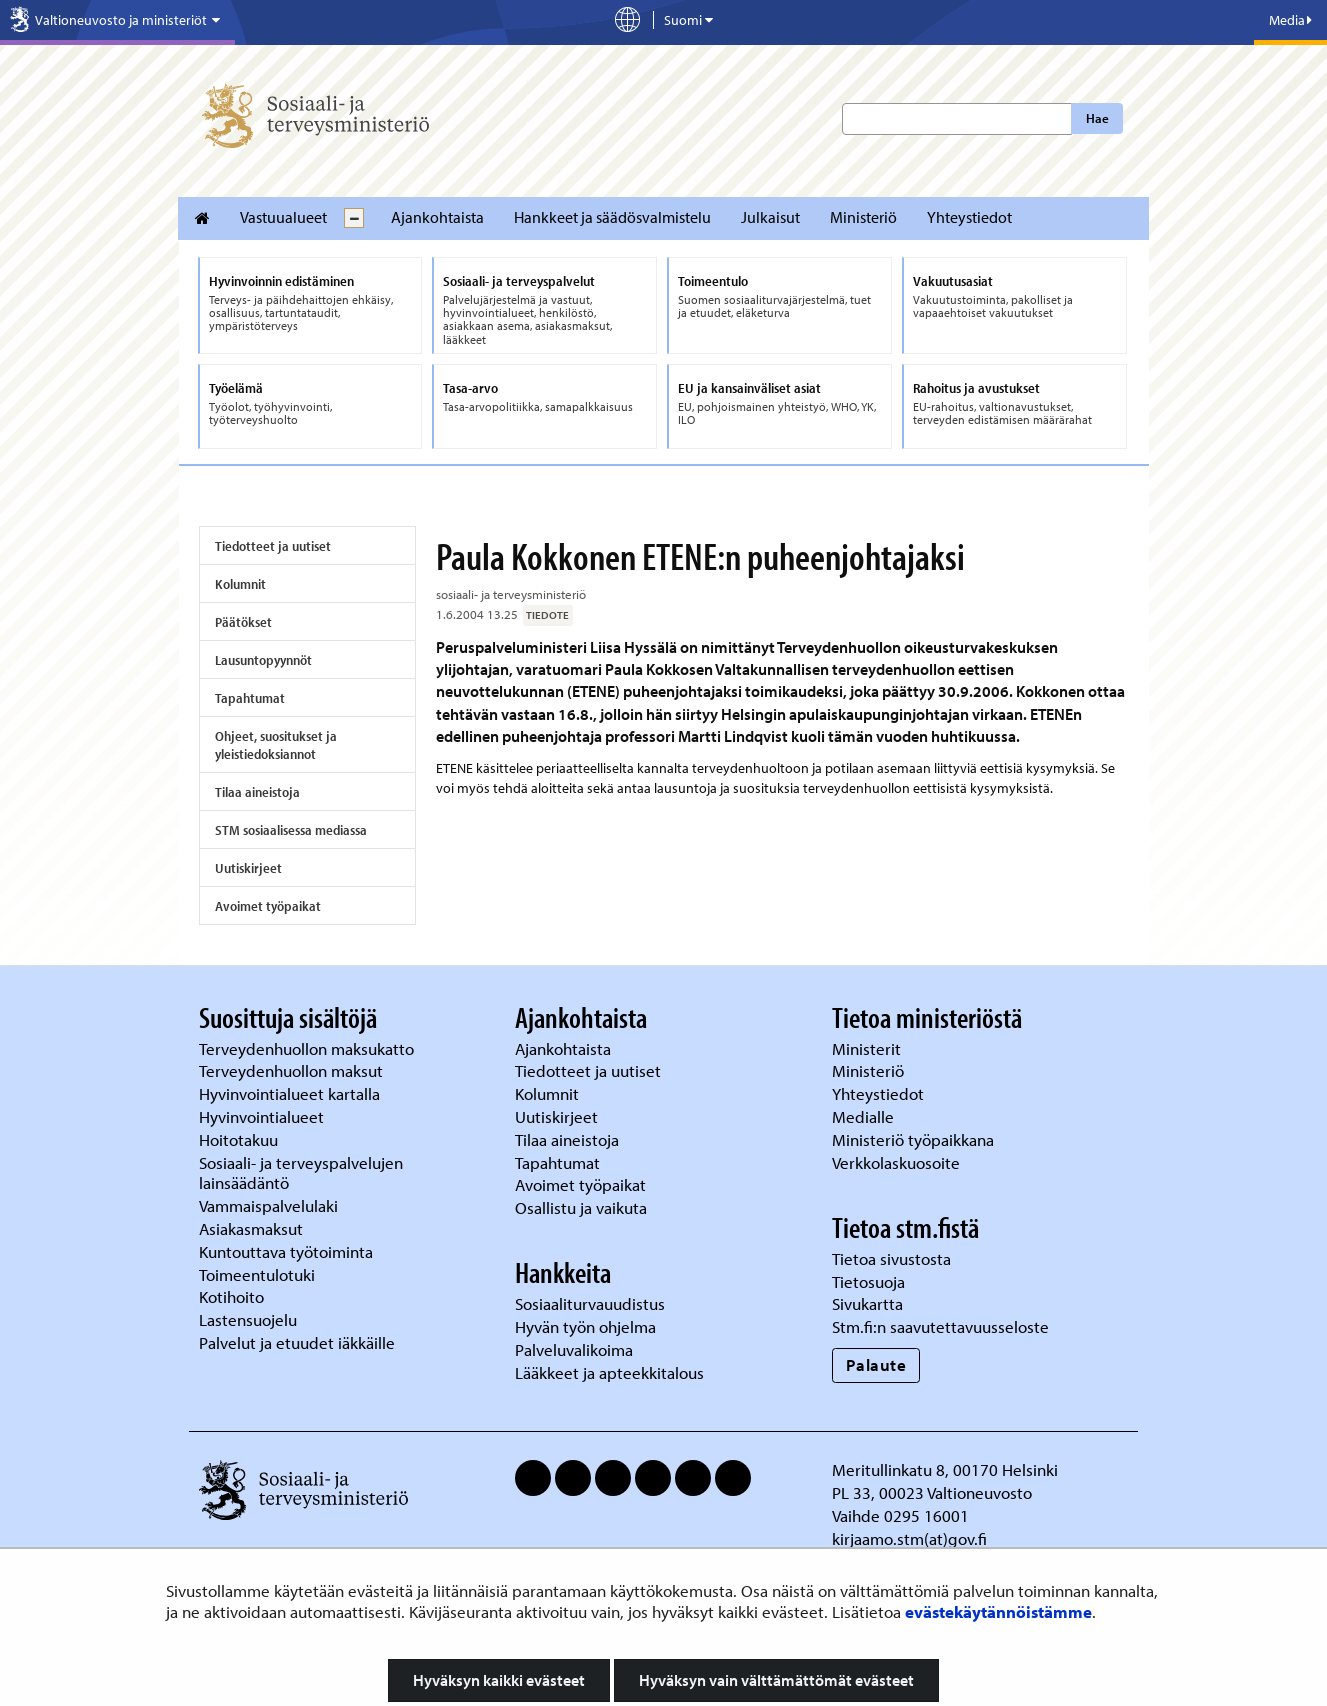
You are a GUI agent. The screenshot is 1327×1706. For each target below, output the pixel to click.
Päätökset (243, 622)
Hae (1097, 118)
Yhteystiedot (969, 217)
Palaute (876, 1364)
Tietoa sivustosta (891, 1258)
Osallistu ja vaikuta (581, 1207)
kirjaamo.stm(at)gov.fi (909, 1538)
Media (1290, 20)
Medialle (865, 1116)
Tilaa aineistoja (257, 792)
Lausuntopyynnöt (263, 660)
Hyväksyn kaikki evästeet (499, 1680)
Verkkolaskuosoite (898, 1162)
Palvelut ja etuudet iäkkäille (297, 1342)
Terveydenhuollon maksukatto (308, 1048)
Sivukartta (867, 1303)
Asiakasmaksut (251, 1228)
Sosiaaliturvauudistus (590, 1303)
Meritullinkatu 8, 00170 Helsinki (945, 1469)
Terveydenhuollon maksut (293, 1070)
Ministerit (868, 1048)
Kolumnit (240, 584)
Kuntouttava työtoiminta (286, 1251)
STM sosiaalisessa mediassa (291, 830)
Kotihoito (231, 1296)
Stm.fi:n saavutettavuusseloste (940, 1326)
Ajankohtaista (437, 217)
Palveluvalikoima (574, 1349)
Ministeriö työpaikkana (915, 1139)
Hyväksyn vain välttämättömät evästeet (776, 1680)
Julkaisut (770, 217)
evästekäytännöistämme (998, 1611)
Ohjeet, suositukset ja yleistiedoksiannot (276, 745)
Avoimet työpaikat (268, 906)
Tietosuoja (868, 1281)
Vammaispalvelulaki (270, 1205)
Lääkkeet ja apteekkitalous (609, 1372)
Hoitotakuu (240, 1139)
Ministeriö (863, 217)
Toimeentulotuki (259, 1274)
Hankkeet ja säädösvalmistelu (612, 217)
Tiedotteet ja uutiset (273, 546)
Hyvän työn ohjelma (585, 1326)
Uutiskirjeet (248, 868)
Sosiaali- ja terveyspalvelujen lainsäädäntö (301, 1173)
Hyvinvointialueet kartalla (291, 1093)
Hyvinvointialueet (263, 1116)
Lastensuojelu (250, 1319)
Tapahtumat (250, 698)
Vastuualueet (283, 217)
